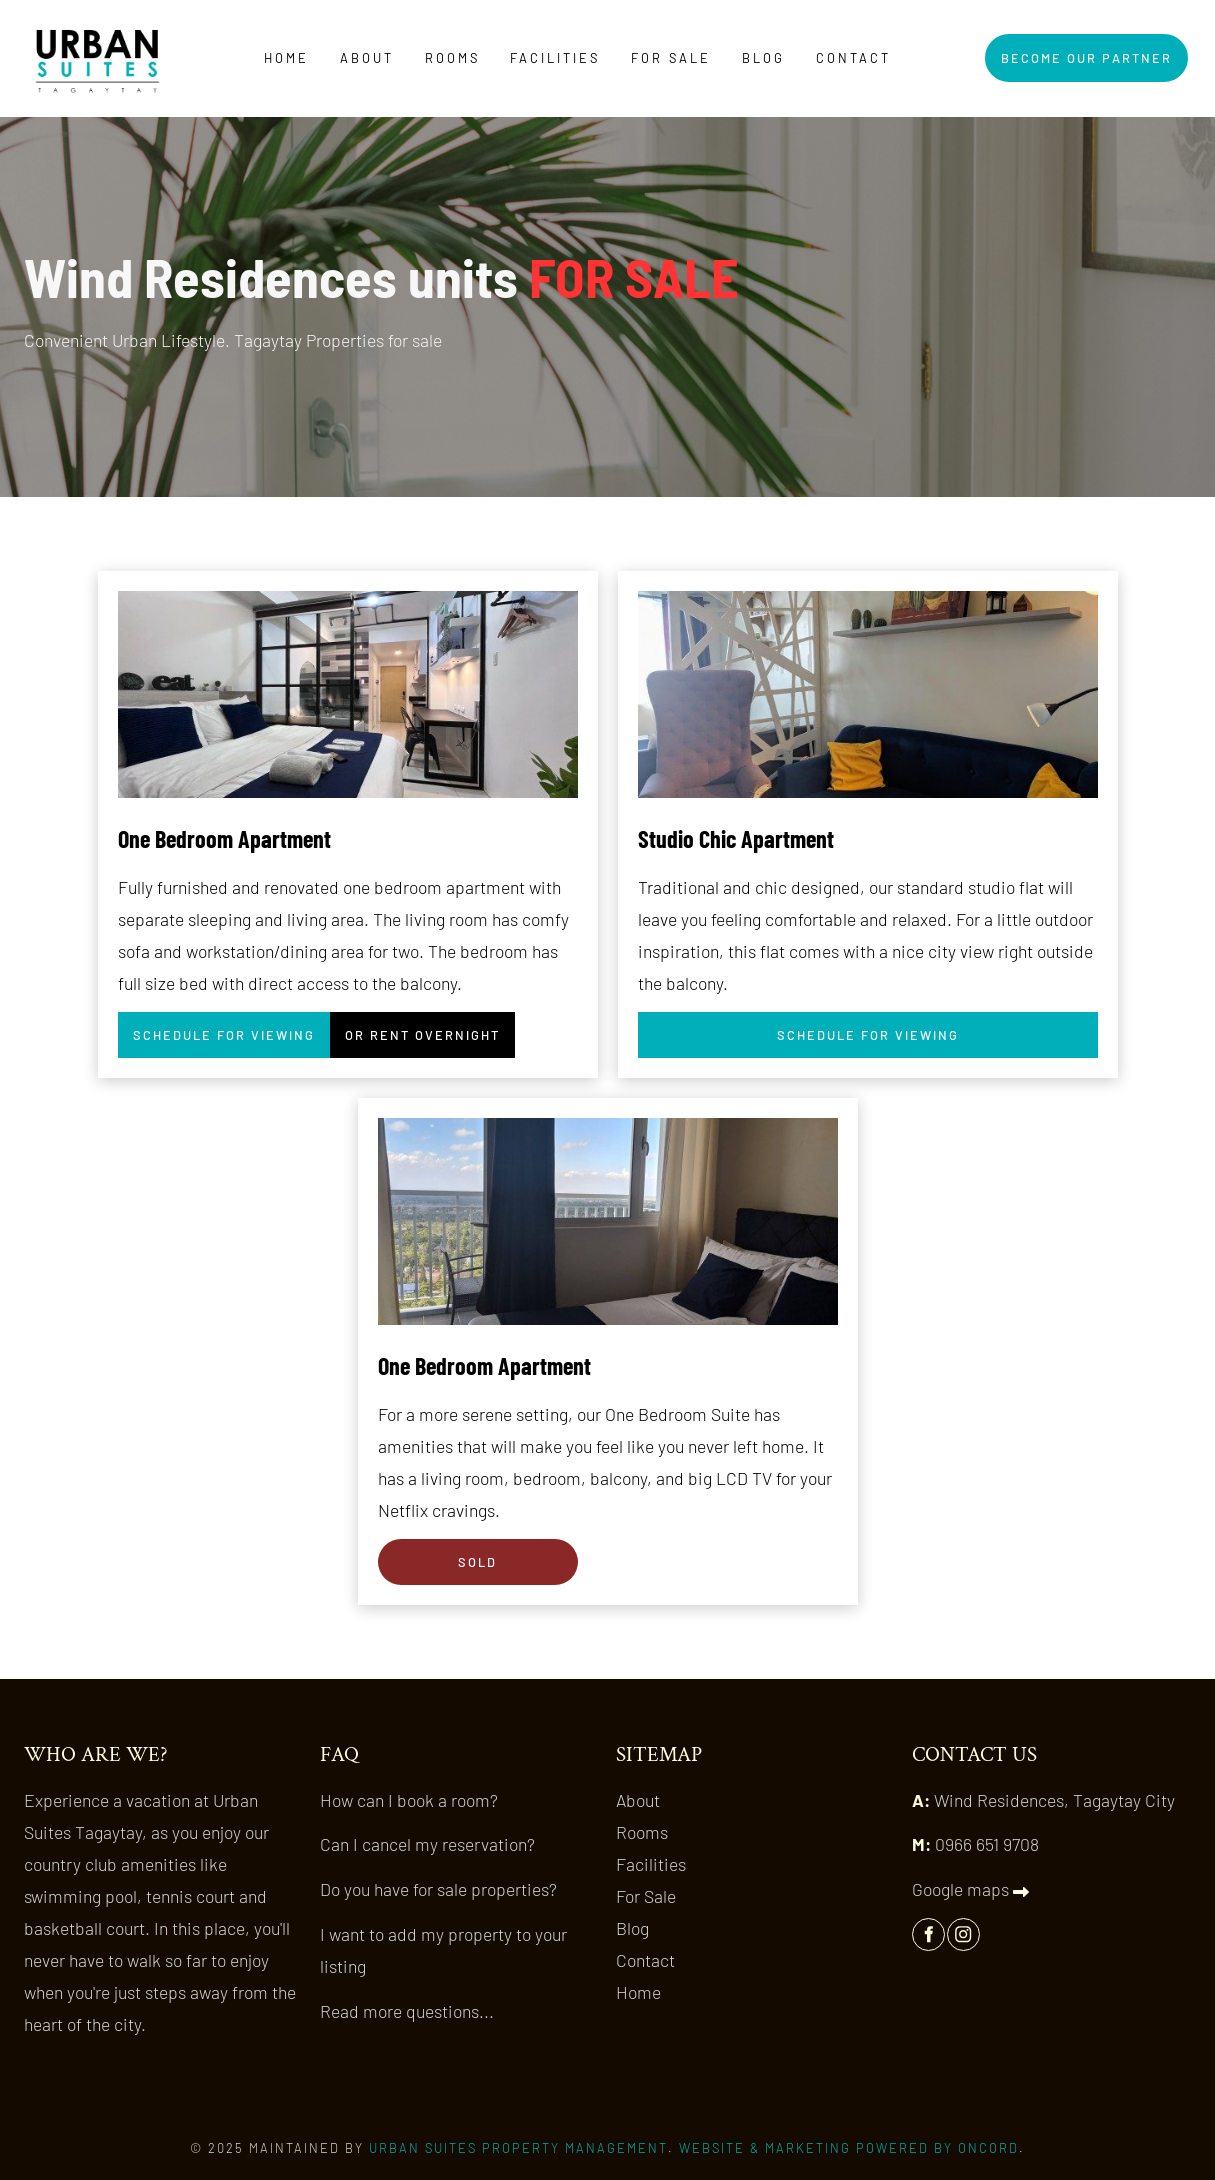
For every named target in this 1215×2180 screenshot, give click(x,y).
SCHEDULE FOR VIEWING (216, 1028)
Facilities (555, 58)
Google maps (970, 1889)
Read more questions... (407, 2011)
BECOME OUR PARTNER (1077, 50)
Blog (763, 58)
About (367, 58)
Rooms (452, 58)
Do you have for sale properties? (438, 1889)
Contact (853, 58)
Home (286, 58)
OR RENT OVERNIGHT (413, 1028)
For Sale (671, 58)
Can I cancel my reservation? (427, 1844)
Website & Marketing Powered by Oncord (849, 2148)
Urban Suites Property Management (518, 2148)
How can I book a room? (409, 1800)
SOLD (399, 1555)
